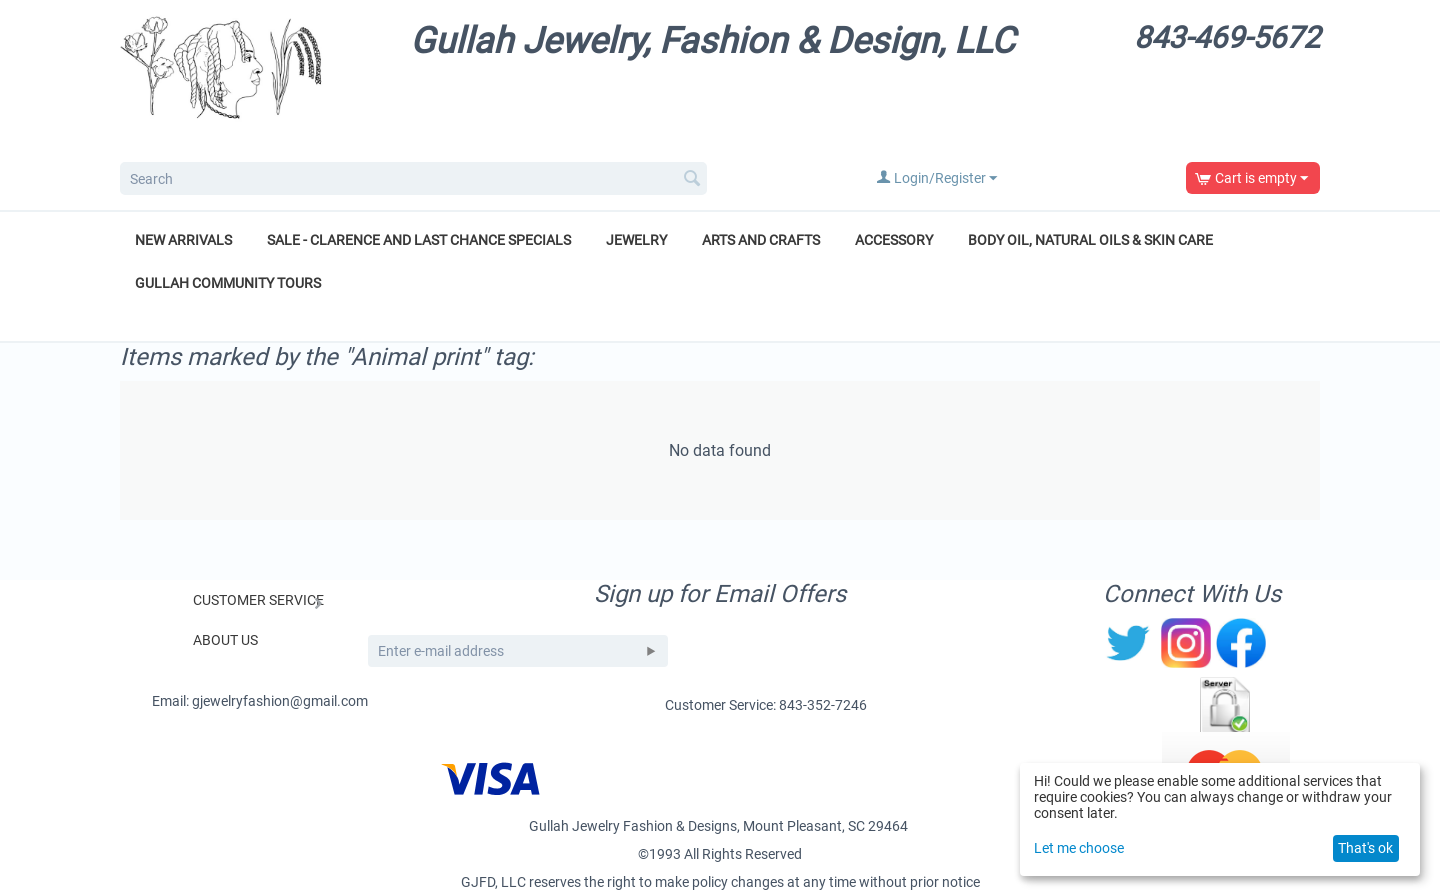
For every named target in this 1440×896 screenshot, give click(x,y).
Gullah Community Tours (228, 283)
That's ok (1365, 848)
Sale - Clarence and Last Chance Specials (419, 240)
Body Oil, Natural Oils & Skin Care (1090, 240)
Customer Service (258, 600)
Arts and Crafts (761, 240)
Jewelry (636, 240)
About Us (225, 640)
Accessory (894, 240)
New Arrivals (183, 240)
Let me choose (1079, 848)
